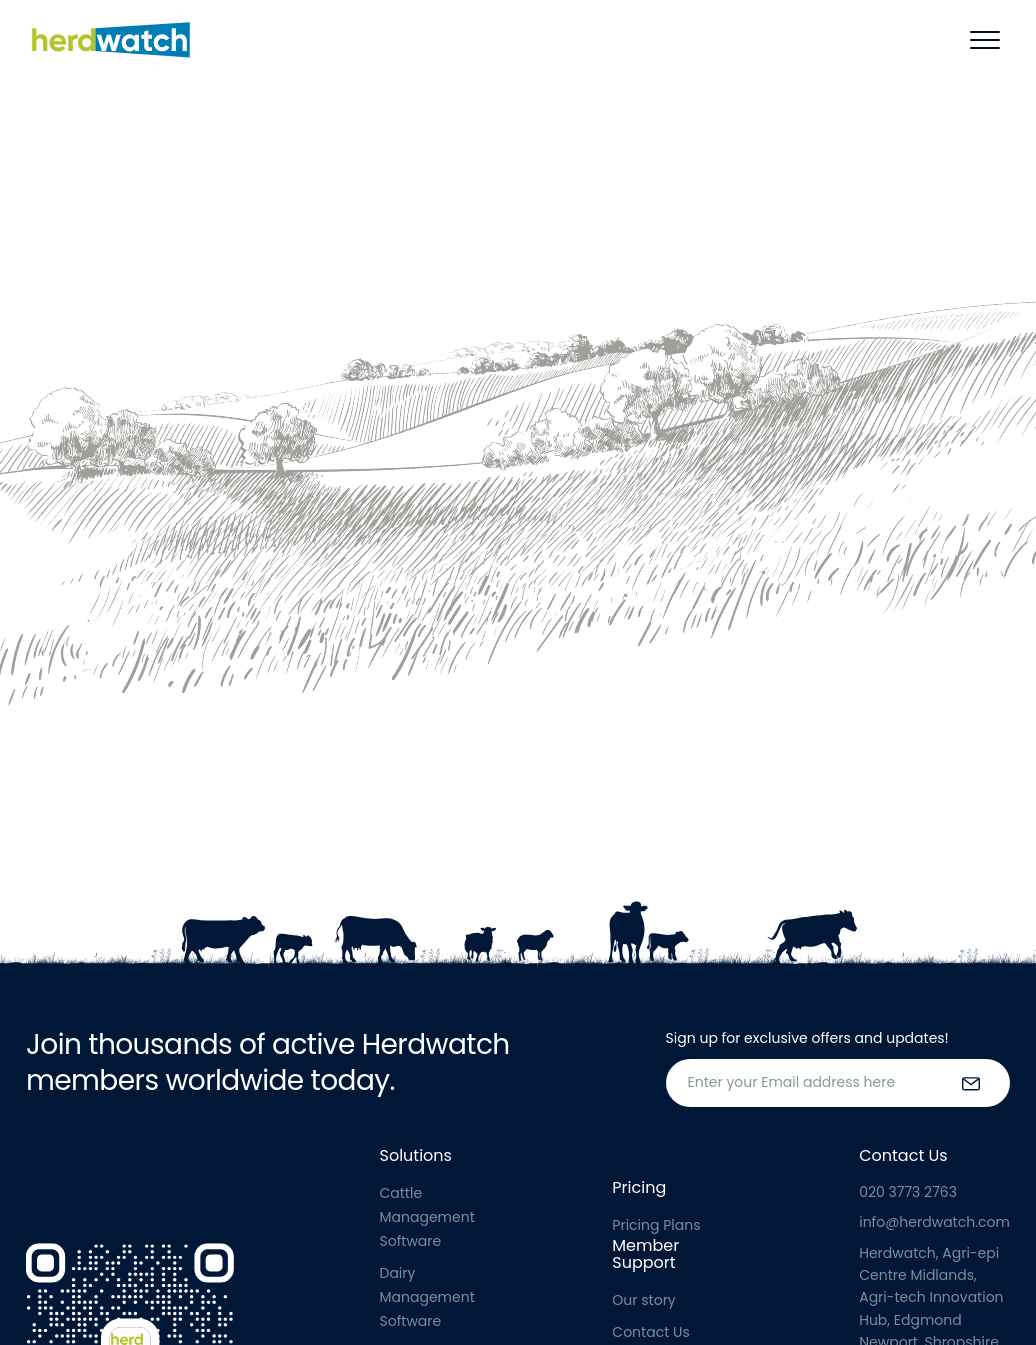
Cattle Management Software (427, 1217)
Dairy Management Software (427, 1297)
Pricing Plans (656, 1225)
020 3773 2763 (908, 1192)
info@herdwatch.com (934, 1222)
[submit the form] (971, 1083)
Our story (643, 1300)
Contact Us (650, 1332)
